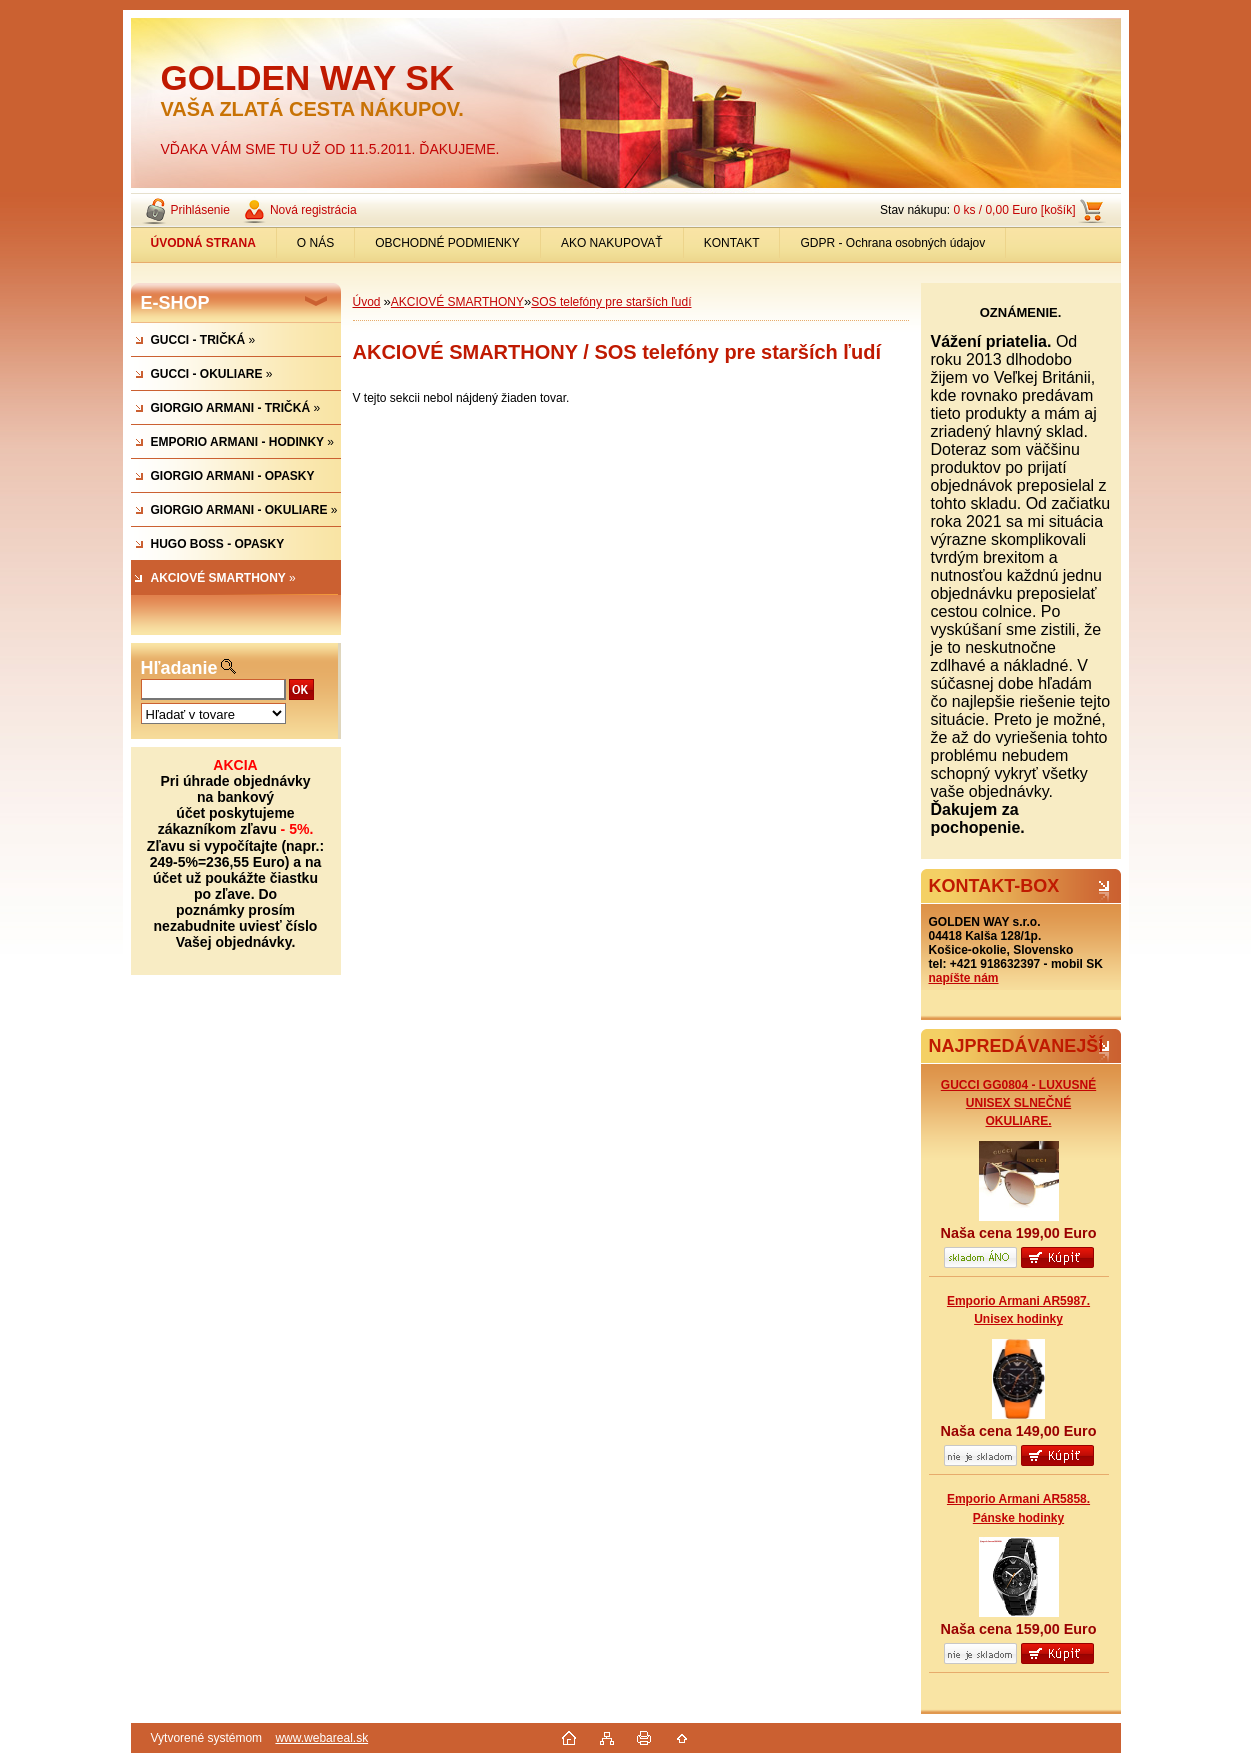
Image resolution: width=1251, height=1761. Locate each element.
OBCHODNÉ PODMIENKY (447, 243)
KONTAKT (732, 243)
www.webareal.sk (321, 1738)
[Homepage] (204, 243)
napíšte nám (964, 978)
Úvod (367, 302)
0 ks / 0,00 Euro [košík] (1014, 210)
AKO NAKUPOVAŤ (612, 243)
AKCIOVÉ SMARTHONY (457, 302)
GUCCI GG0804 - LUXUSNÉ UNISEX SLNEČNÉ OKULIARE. (1018, 1103)
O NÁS (315, 243)
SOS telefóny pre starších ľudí (611, 302)
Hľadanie (179, 668)
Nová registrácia (313, 210)
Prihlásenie (200, 210)
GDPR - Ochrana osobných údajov (892, 243)
